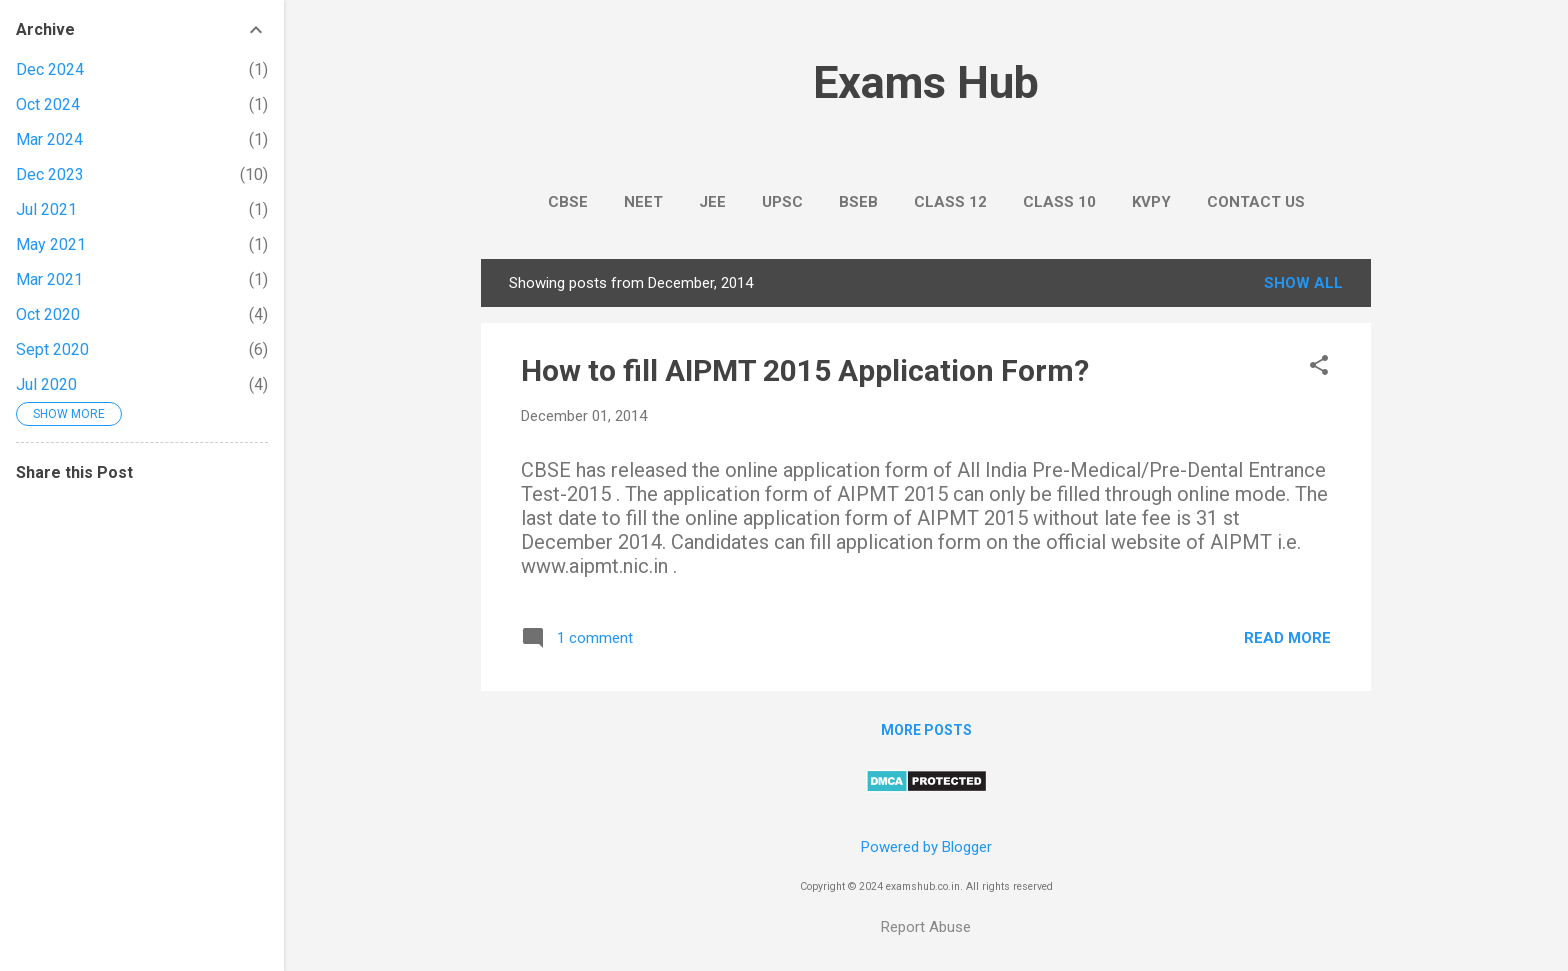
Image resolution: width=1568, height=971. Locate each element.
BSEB (858, 202)
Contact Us (1256, 202)
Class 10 (1059, 202)
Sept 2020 (52, 349)
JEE (712, 202)
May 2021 (51, 244)
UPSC (782, 202)
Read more (1287, 638)
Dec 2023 (50, 174)
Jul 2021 (46, 209)
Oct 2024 (48, 104)
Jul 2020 (46, 384)
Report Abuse (926, 927)
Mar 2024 (49, 139)
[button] (1319, 367)
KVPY (1151, 202)
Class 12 (950, 202)
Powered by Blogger (926, 847)
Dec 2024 (50, 69)
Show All (1303, 283)
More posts (926, 730)
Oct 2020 (48, 314)
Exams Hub (926, 82)
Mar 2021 (49, 279)
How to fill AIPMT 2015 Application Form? (805, 370)
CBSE (568, 202)
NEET (643, 202)
